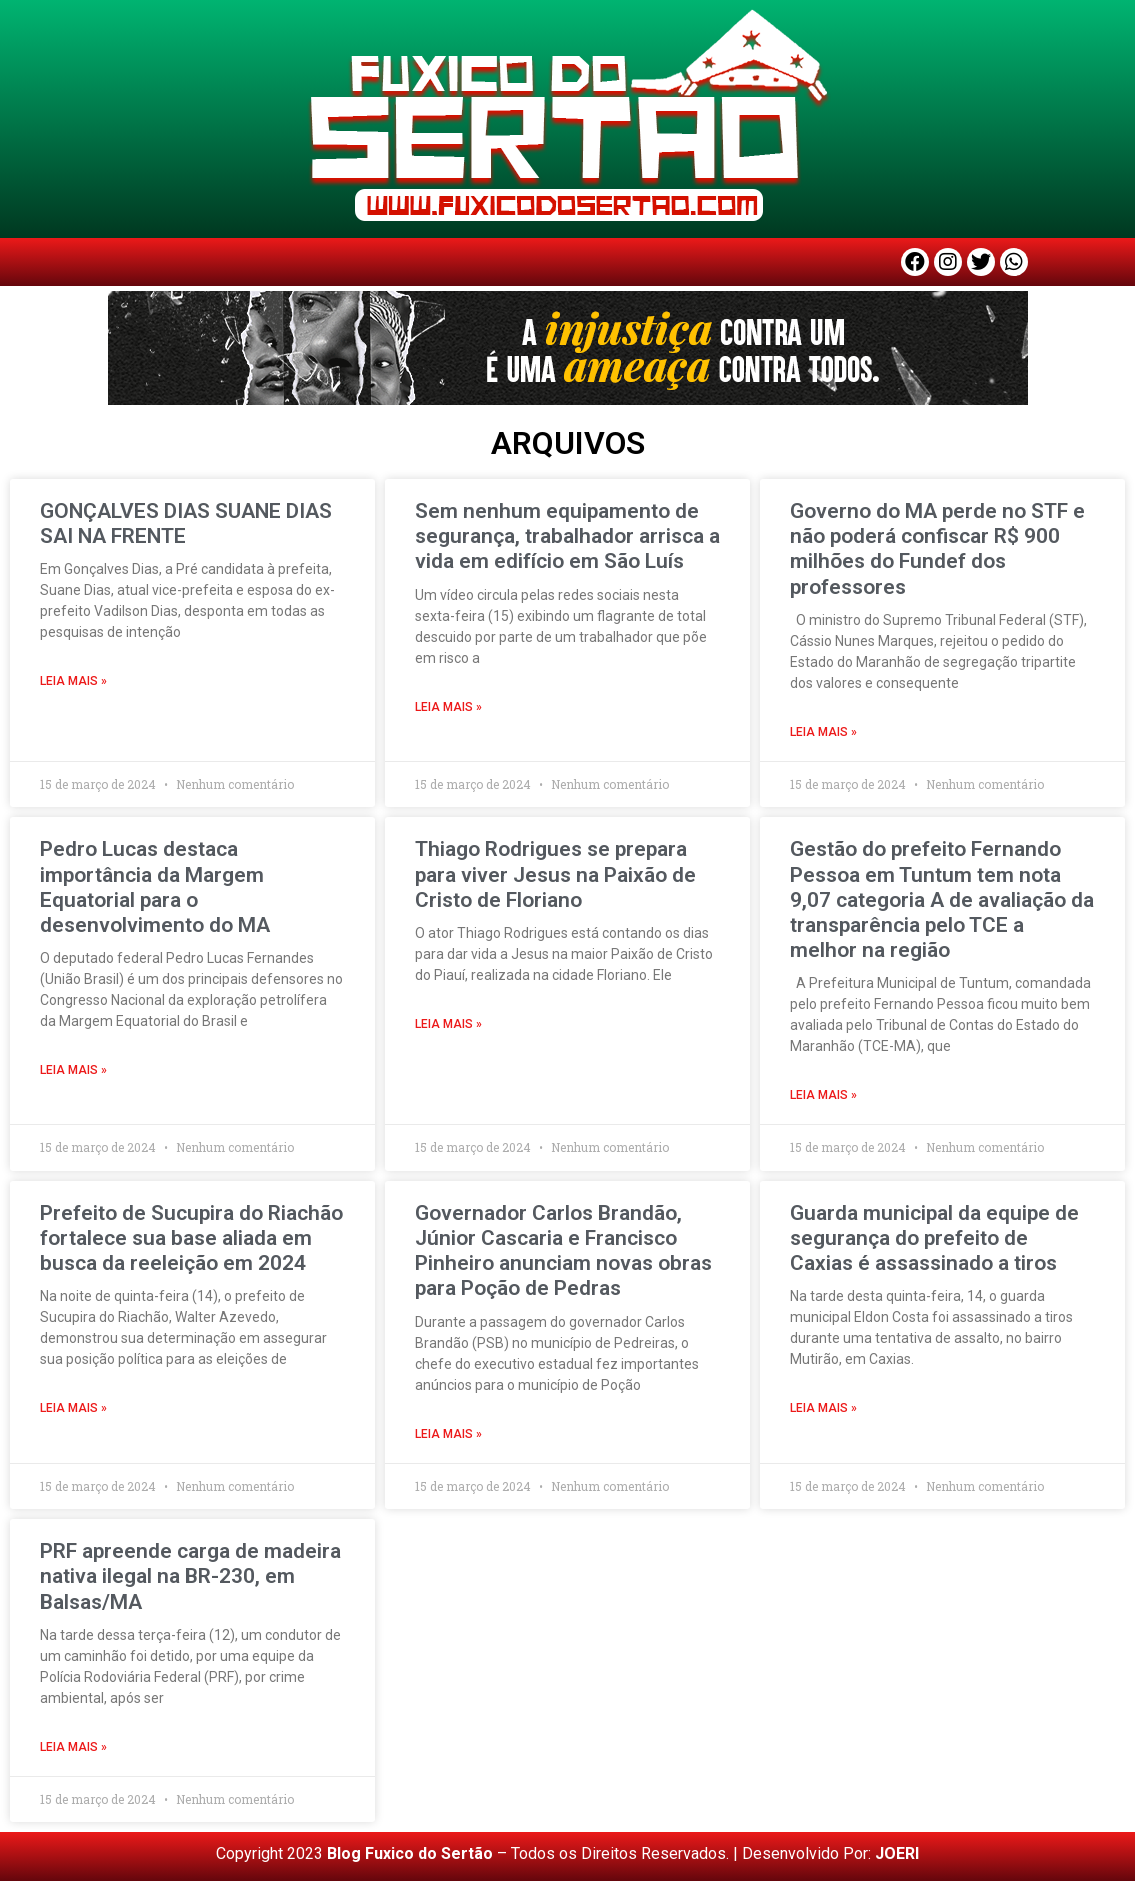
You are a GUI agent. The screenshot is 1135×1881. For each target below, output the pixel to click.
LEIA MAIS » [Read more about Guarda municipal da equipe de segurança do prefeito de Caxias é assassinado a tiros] (823, 1408)
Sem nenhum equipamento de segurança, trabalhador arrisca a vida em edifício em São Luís (567, 536)
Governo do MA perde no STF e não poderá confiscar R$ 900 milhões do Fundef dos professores (937, 549)
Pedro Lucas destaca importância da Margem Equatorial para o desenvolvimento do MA (155, 887)
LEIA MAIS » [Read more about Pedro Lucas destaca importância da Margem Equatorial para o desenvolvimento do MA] (73, 1070)
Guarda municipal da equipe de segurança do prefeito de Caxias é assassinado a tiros (934, 1238)
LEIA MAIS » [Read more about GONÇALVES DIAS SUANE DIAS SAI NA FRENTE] (73, 681)
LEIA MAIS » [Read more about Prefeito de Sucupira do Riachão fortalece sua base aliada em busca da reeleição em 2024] (73, 1408)
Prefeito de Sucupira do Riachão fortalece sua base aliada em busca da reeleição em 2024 (191, 1238)
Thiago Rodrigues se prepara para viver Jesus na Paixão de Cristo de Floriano (555, 874)
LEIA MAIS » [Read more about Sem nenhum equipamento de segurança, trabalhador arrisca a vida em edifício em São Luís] (448, 707)
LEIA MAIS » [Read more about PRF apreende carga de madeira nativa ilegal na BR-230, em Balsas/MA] (73, 1747)
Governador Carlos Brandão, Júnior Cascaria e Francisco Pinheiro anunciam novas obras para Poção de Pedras (563, 1251)
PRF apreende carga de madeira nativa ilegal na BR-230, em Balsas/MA (190, 1576)
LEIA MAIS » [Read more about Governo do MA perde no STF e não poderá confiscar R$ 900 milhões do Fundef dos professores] (823, 732)
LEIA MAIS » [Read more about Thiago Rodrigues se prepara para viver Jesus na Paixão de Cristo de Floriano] (448, 1024)
